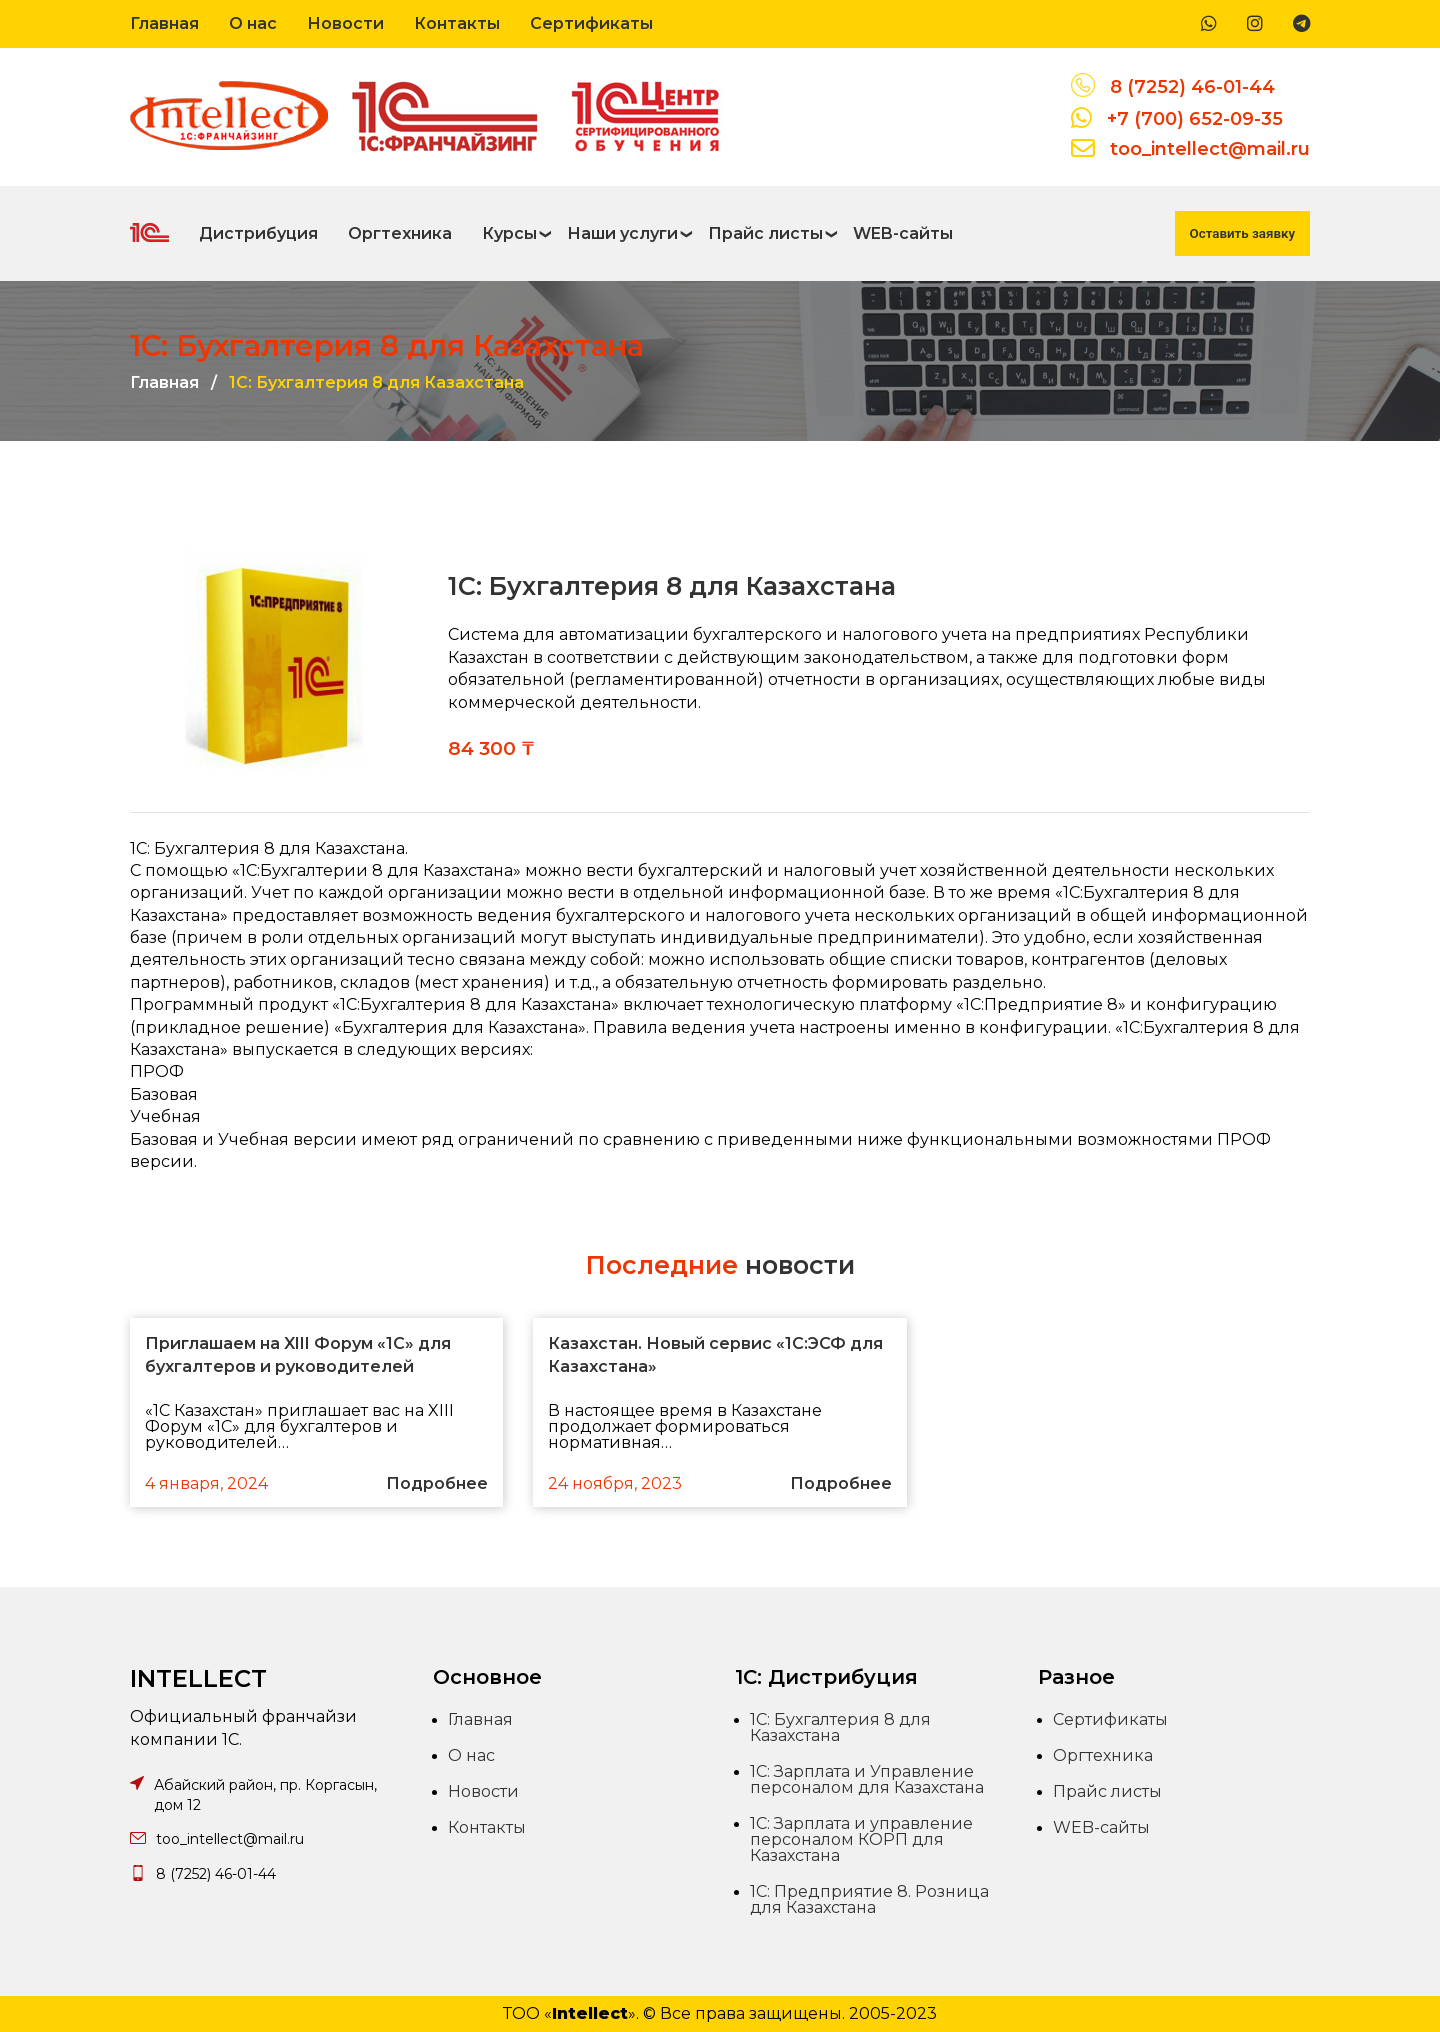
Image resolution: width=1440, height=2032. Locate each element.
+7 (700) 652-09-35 (1195, 119)
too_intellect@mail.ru (1210, 149)
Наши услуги (622, 233)
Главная (164, 23)
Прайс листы (765, 233)
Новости (345, 23)
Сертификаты (591, 23)
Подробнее (437, 1484)
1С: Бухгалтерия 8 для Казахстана (840, 1727)
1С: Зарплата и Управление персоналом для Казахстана (867, 1779)
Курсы (509, 233)
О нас (253, 23)
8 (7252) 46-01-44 (1192, 87)
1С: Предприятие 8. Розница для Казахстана (869, 1899)
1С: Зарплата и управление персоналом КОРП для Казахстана (861, 1839)
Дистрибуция (258, 233)
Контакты (457, 23)
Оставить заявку (1242, 233)
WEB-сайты (903, 233)
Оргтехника (400, 233)
